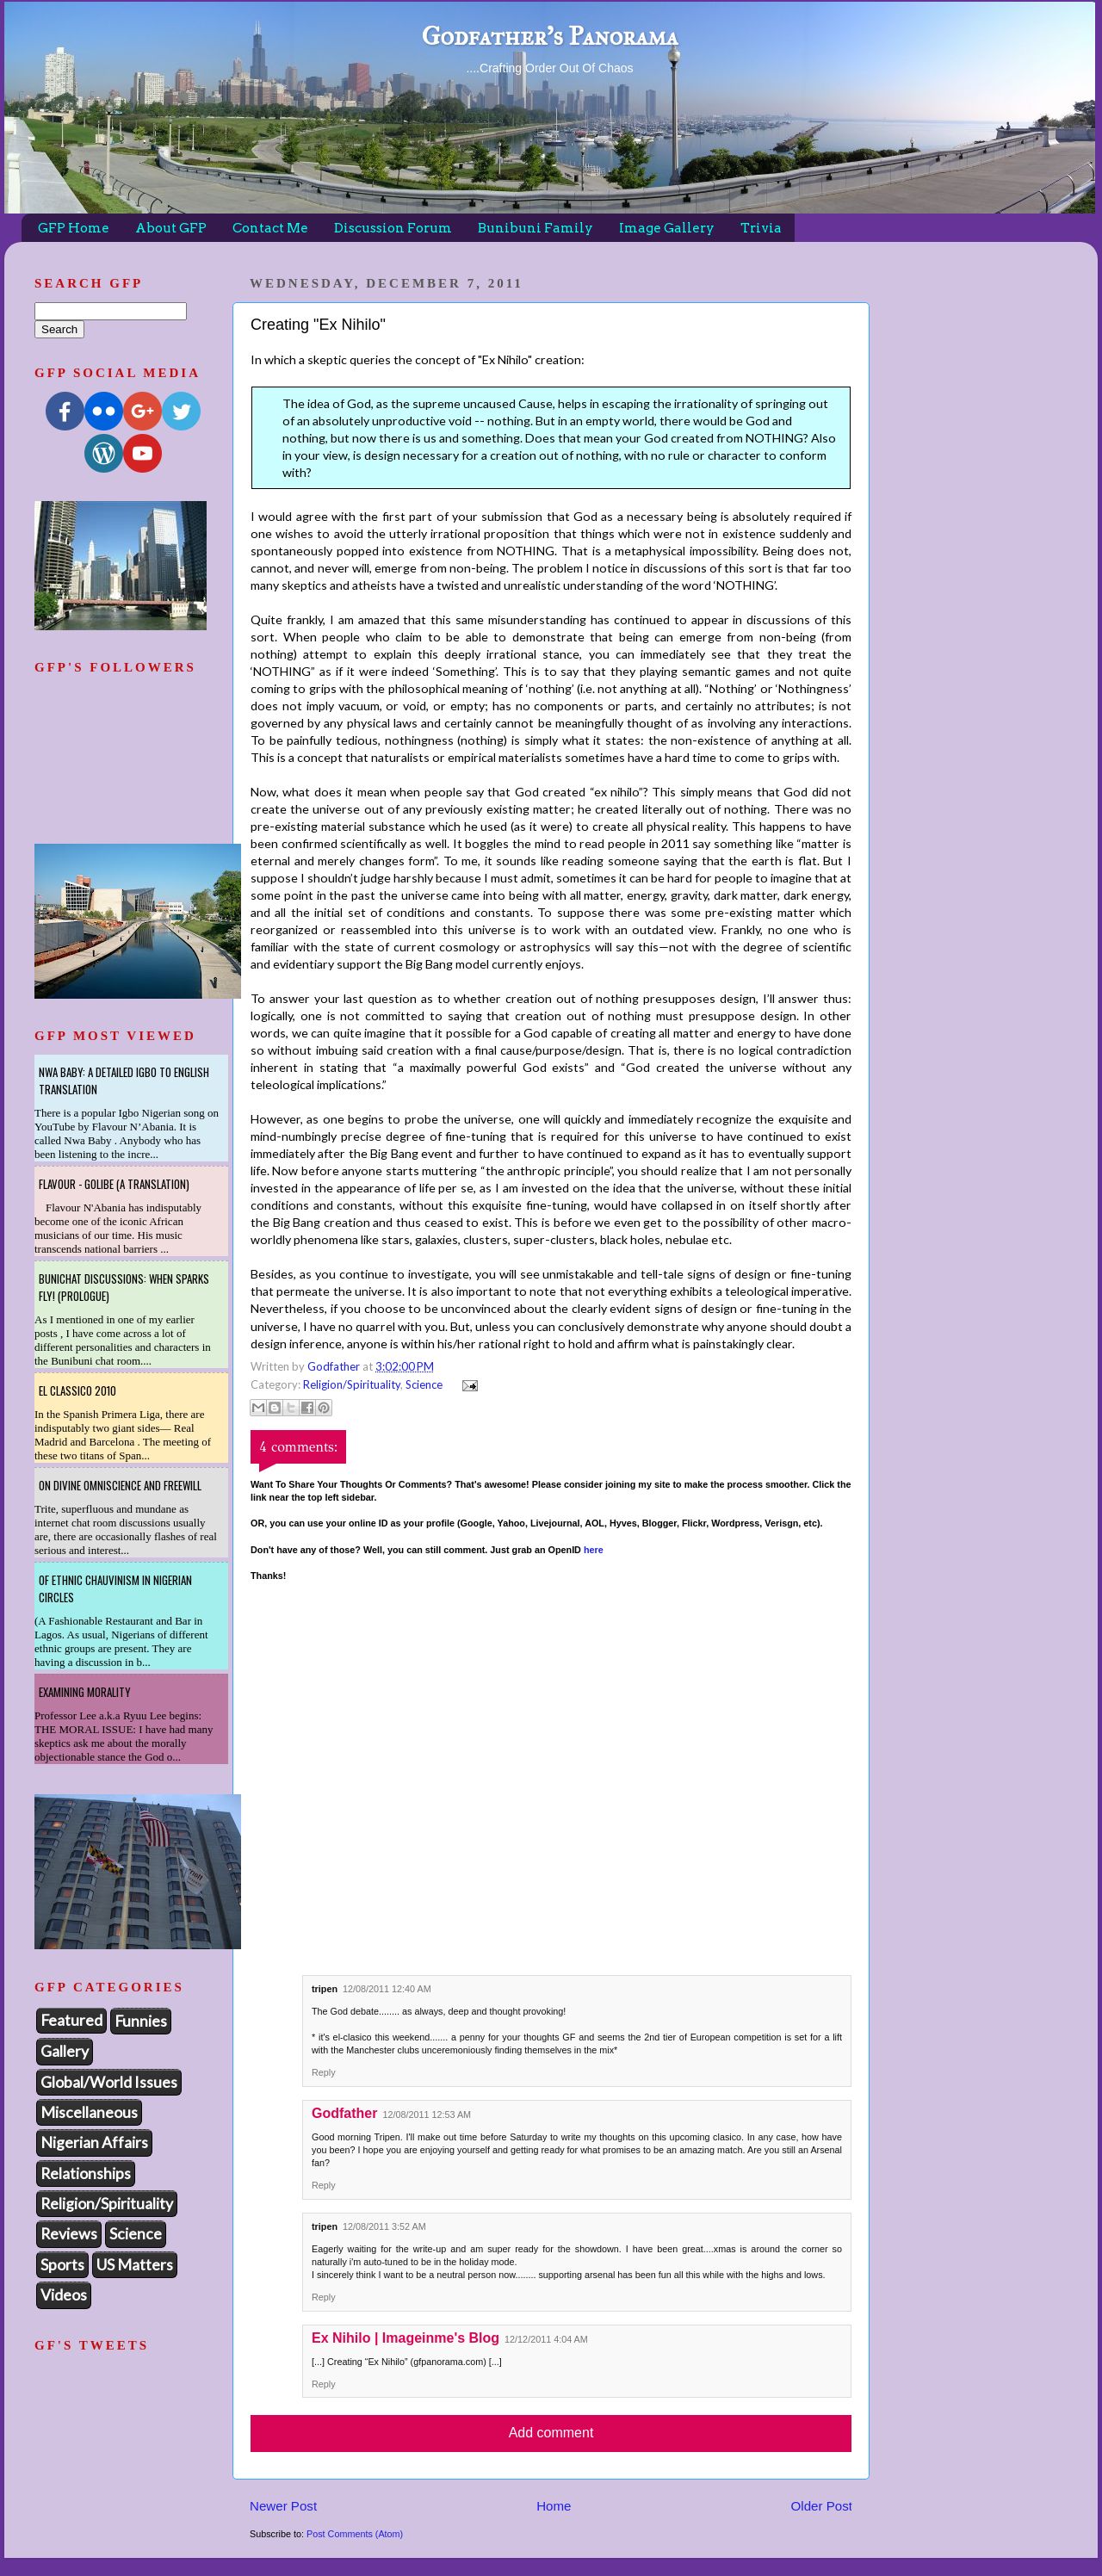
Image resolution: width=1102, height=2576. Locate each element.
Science (424, 1384)
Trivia (761, 228)
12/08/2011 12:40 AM (387, 1989)
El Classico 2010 (77, 1390)
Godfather (344, 2113)
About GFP (171, 228)
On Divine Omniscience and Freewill (120, 1485)
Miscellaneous (89, 2111)
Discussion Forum (393, 228)
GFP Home (73, 228)
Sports (62, 2264)
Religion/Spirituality (351, 1384)
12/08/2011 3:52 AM (384, 2226)
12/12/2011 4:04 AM (546, 2339)
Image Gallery (667, 228)
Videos (63, 2294)
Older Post (821, 2506)
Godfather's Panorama (549, 36)
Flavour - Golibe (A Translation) (114, 1183)
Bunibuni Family (535, 228)
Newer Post (283, 2506)
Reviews (68, 2233)
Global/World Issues (108, 2081)
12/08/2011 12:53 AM (426, 2114)
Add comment (551, 2432)
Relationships (85, 2173)
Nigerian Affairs (94, 2142)
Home (553, 2506)
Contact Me (270, 228)
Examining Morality (85, 1691)
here (594, 1550)
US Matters (134, 2264)
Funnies (141, 2020)
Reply (324, 2072)
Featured (71, 2019)
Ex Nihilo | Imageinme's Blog (405, 2338)
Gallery (64, 2050)
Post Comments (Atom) (354, 2534)
